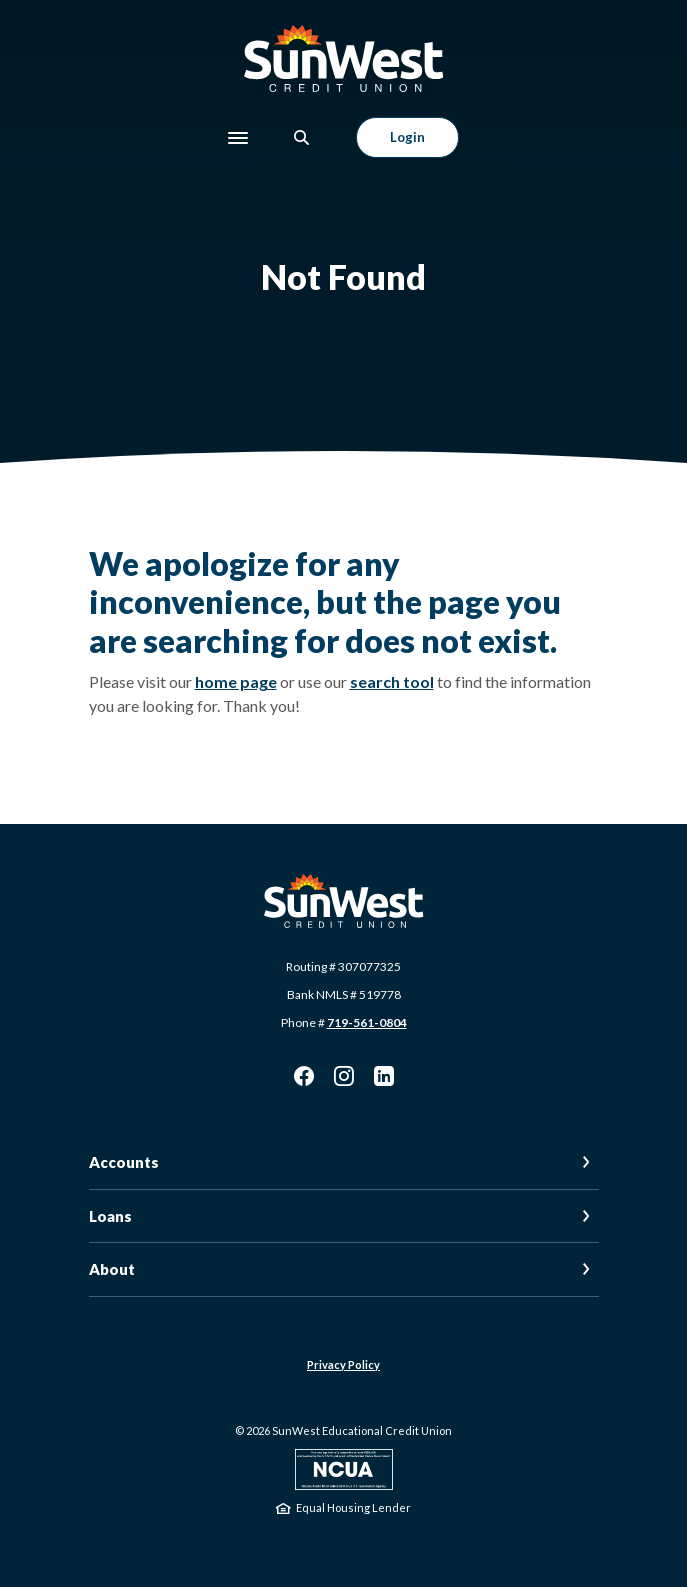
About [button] (112, 1269)
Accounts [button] (124, 1162)
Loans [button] (110, 1216)
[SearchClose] (302, 137)
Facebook (304, 1076)
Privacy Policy (343, 1364)
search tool (392, 681)
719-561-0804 (367, 1022)
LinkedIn (384, 1076)
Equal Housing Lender (353, 1507)
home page (236, 681)
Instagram (344, 1076)
